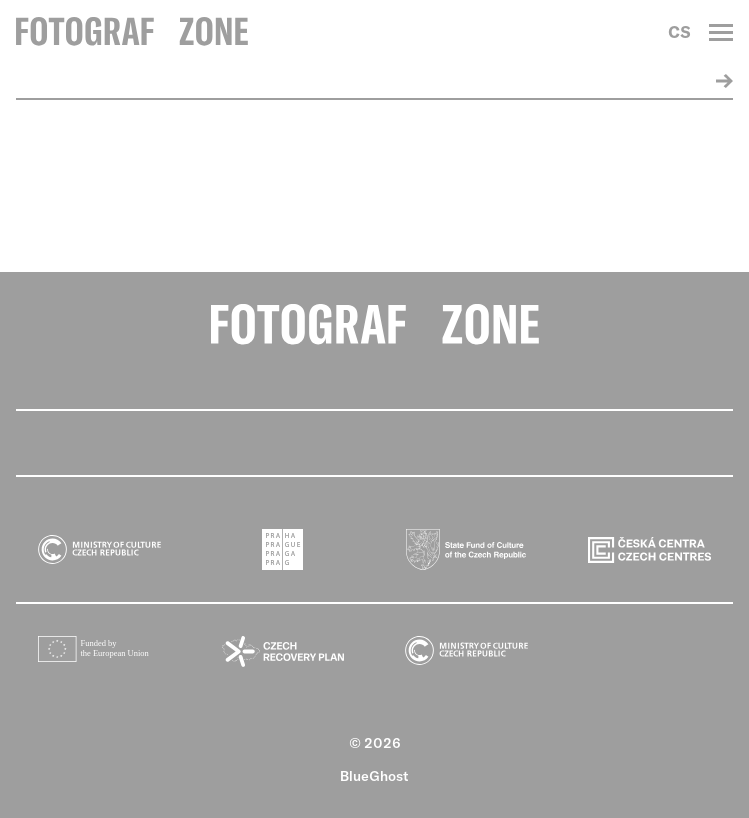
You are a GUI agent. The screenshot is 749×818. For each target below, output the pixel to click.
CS (679, 32)
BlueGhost (374, 776)
